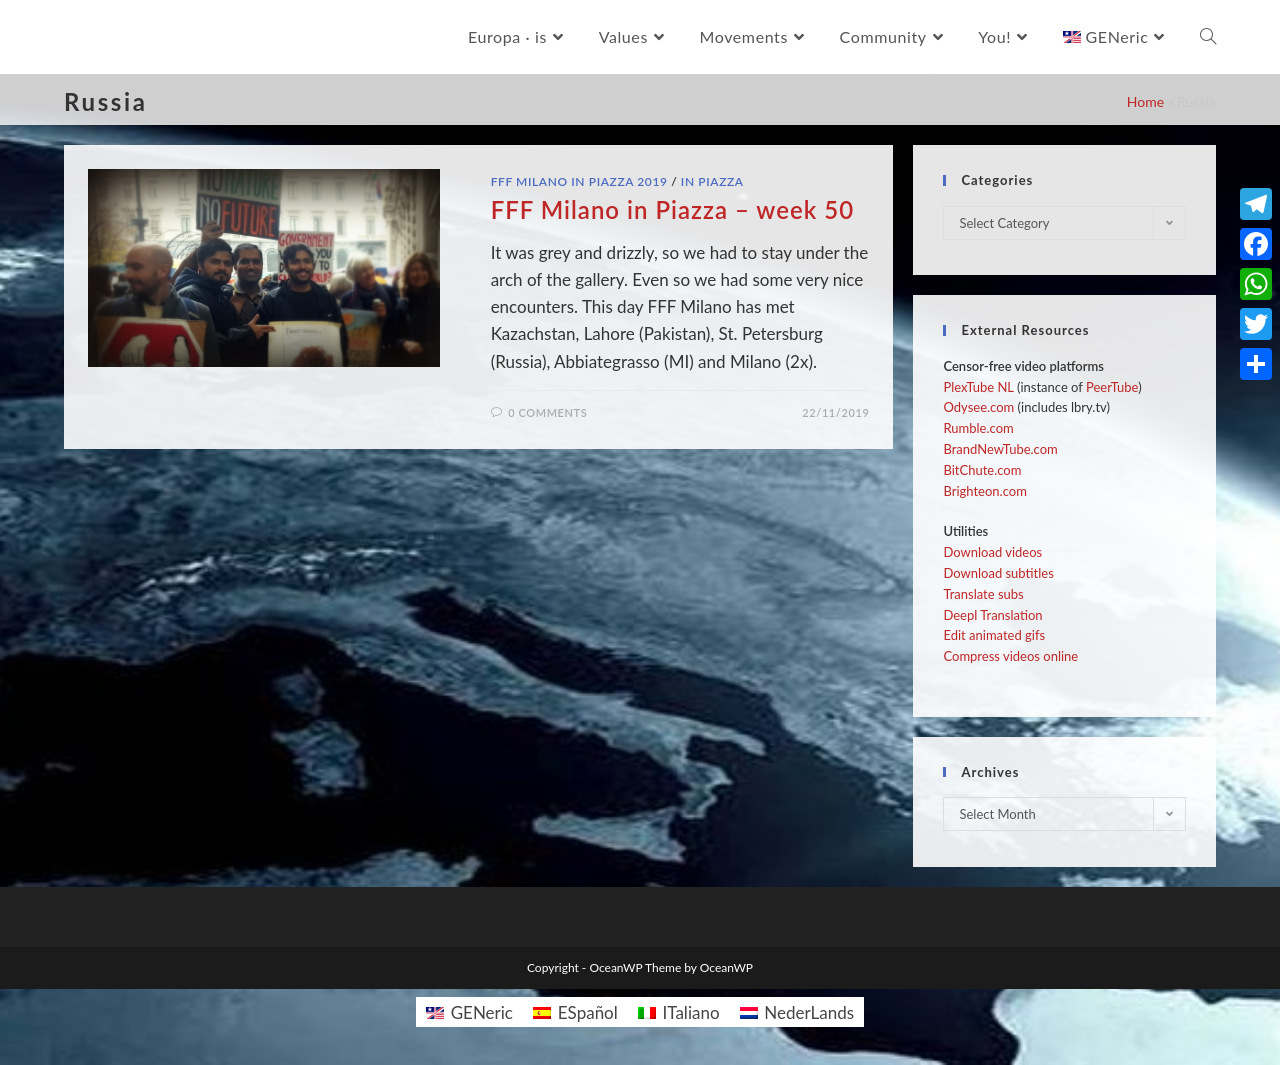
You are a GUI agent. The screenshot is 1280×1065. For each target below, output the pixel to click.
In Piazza (712, 181)
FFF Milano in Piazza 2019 (579, 181)
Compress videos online (1010, 656)
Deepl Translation (992, 615)
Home (1145, 101)
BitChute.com (982, 470)
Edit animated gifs (994, 635)
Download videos (992, 552)
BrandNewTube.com (1000, 449)
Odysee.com (978, 407)
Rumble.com (978, 428)
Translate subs (983, 594)
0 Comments (547, 412)
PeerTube (1112, 387)
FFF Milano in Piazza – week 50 (672, 209)
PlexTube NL (978, 387)
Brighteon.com (984, 491)
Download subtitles (998, 573)
